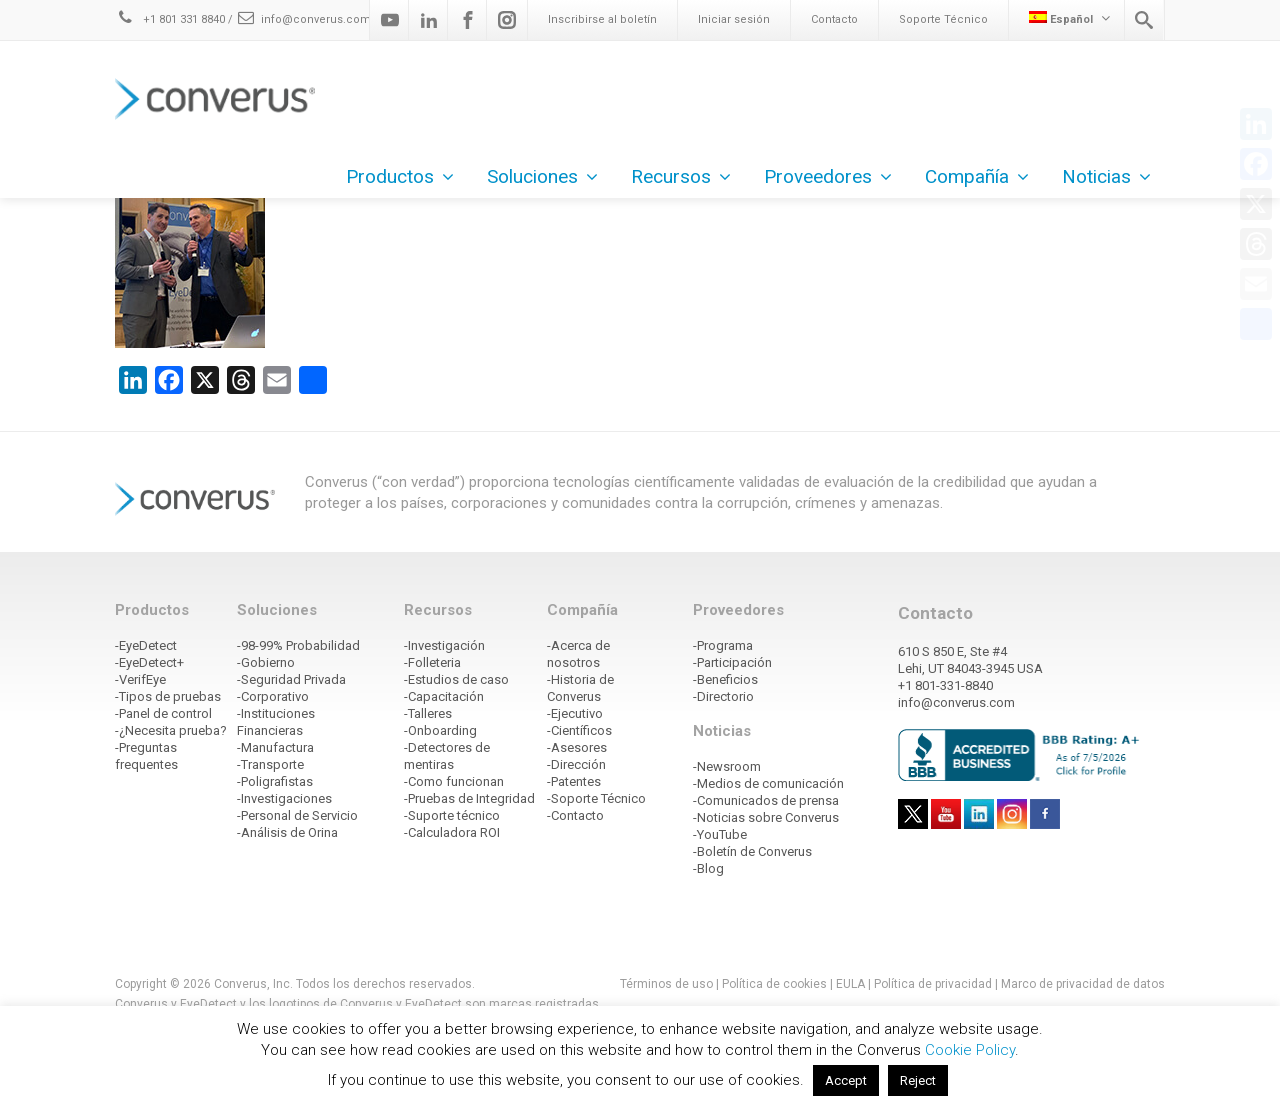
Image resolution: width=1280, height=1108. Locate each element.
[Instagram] (507, 20)
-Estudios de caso (456, 679)
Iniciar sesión (734, 19)
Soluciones (542, 176)
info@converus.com (303, 19)
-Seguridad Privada (291, 679)
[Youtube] (390, 20)
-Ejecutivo (575, 713)
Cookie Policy (970, 1050)
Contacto (834, 19)
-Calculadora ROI (452, 832)
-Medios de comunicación (768, 783)
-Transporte (270, 764)
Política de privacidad (934, 984)
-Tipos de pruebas (168, 696)
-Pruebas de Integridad (469, 798)
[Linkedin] (429, 20)
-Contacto (575, 815)
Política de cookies (774, 984)
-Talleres (428, 713)
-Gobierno (266, 662)
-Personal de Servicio (297, 815)
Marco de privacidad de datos (1083, 984)
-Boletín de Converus (752, 851)
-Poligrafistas (275, 781)
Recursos (681, 176)
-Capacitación (444, 696)
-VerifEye (140, 679)
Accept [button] (846, 1080)
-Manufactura (275, 747)
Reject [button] (918, 1080)
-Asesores (577, 747)
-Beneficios (725, 679)
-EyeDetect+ (149, 662)
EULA (850, 984)
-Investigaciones (284, 798)
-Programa (723, 645)
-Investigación (444, 645)
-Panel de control (163, 713)
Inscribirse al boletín (602, 19)
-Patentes (574, 781)
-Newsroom (727, 766)
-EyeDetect (146, 645)
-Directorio (723, 696)
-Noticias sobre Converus (766, 817)
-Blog (708, 868)
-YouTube (720, 834)
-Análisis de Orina (287, 832)
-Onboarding (440, 730)
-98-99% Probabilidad (298, 645)
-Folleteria (432, 662)
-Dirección (576, 764)
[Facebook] (468, 20)
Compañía (977, 176)
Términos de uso (666, 984)
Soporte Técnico (943, 19)
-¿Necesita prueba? (171, 730)
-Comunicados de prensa (766, 800)
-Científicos (579, 730)
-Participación (732, 662)
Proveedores (828, 176)
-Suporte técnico (452, 815)
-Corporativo (273, 696)
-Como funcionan (454, 781)
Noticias (1106, 176)
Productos (400, 176)
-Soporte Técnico (596, 798)
